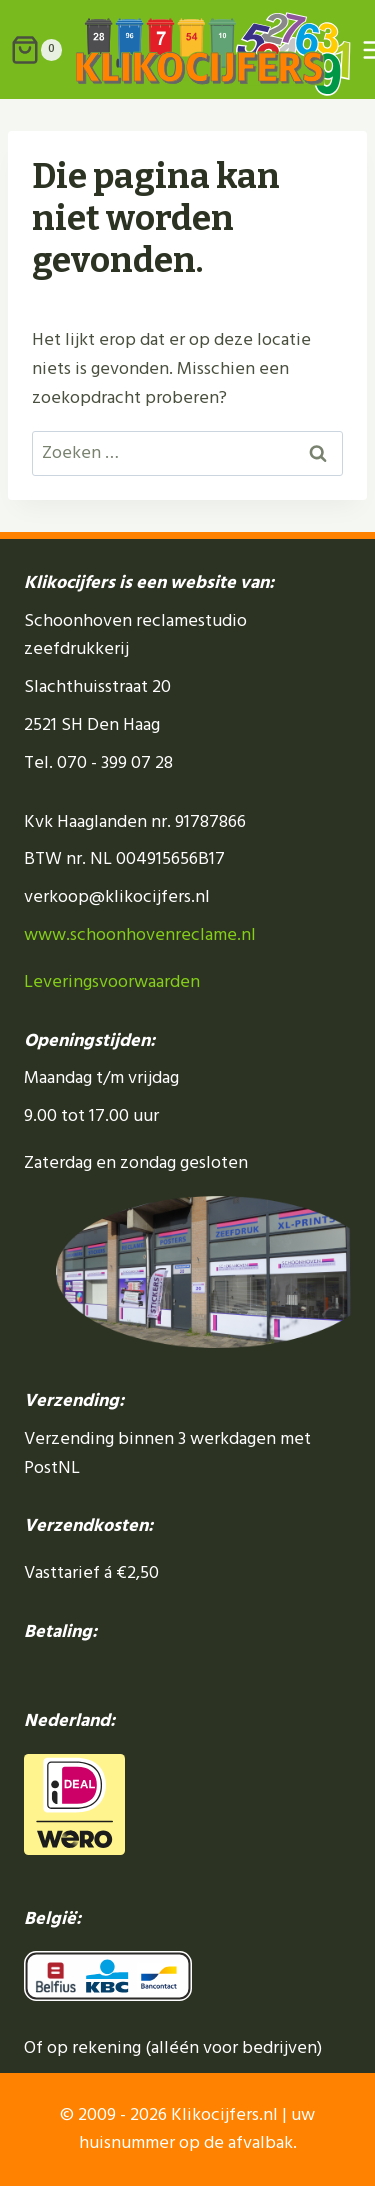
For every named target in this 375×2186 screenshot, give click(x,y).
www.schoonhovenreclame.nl (140, 934)
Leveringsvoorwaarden (112, 981)
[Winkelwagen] (31, 50)
